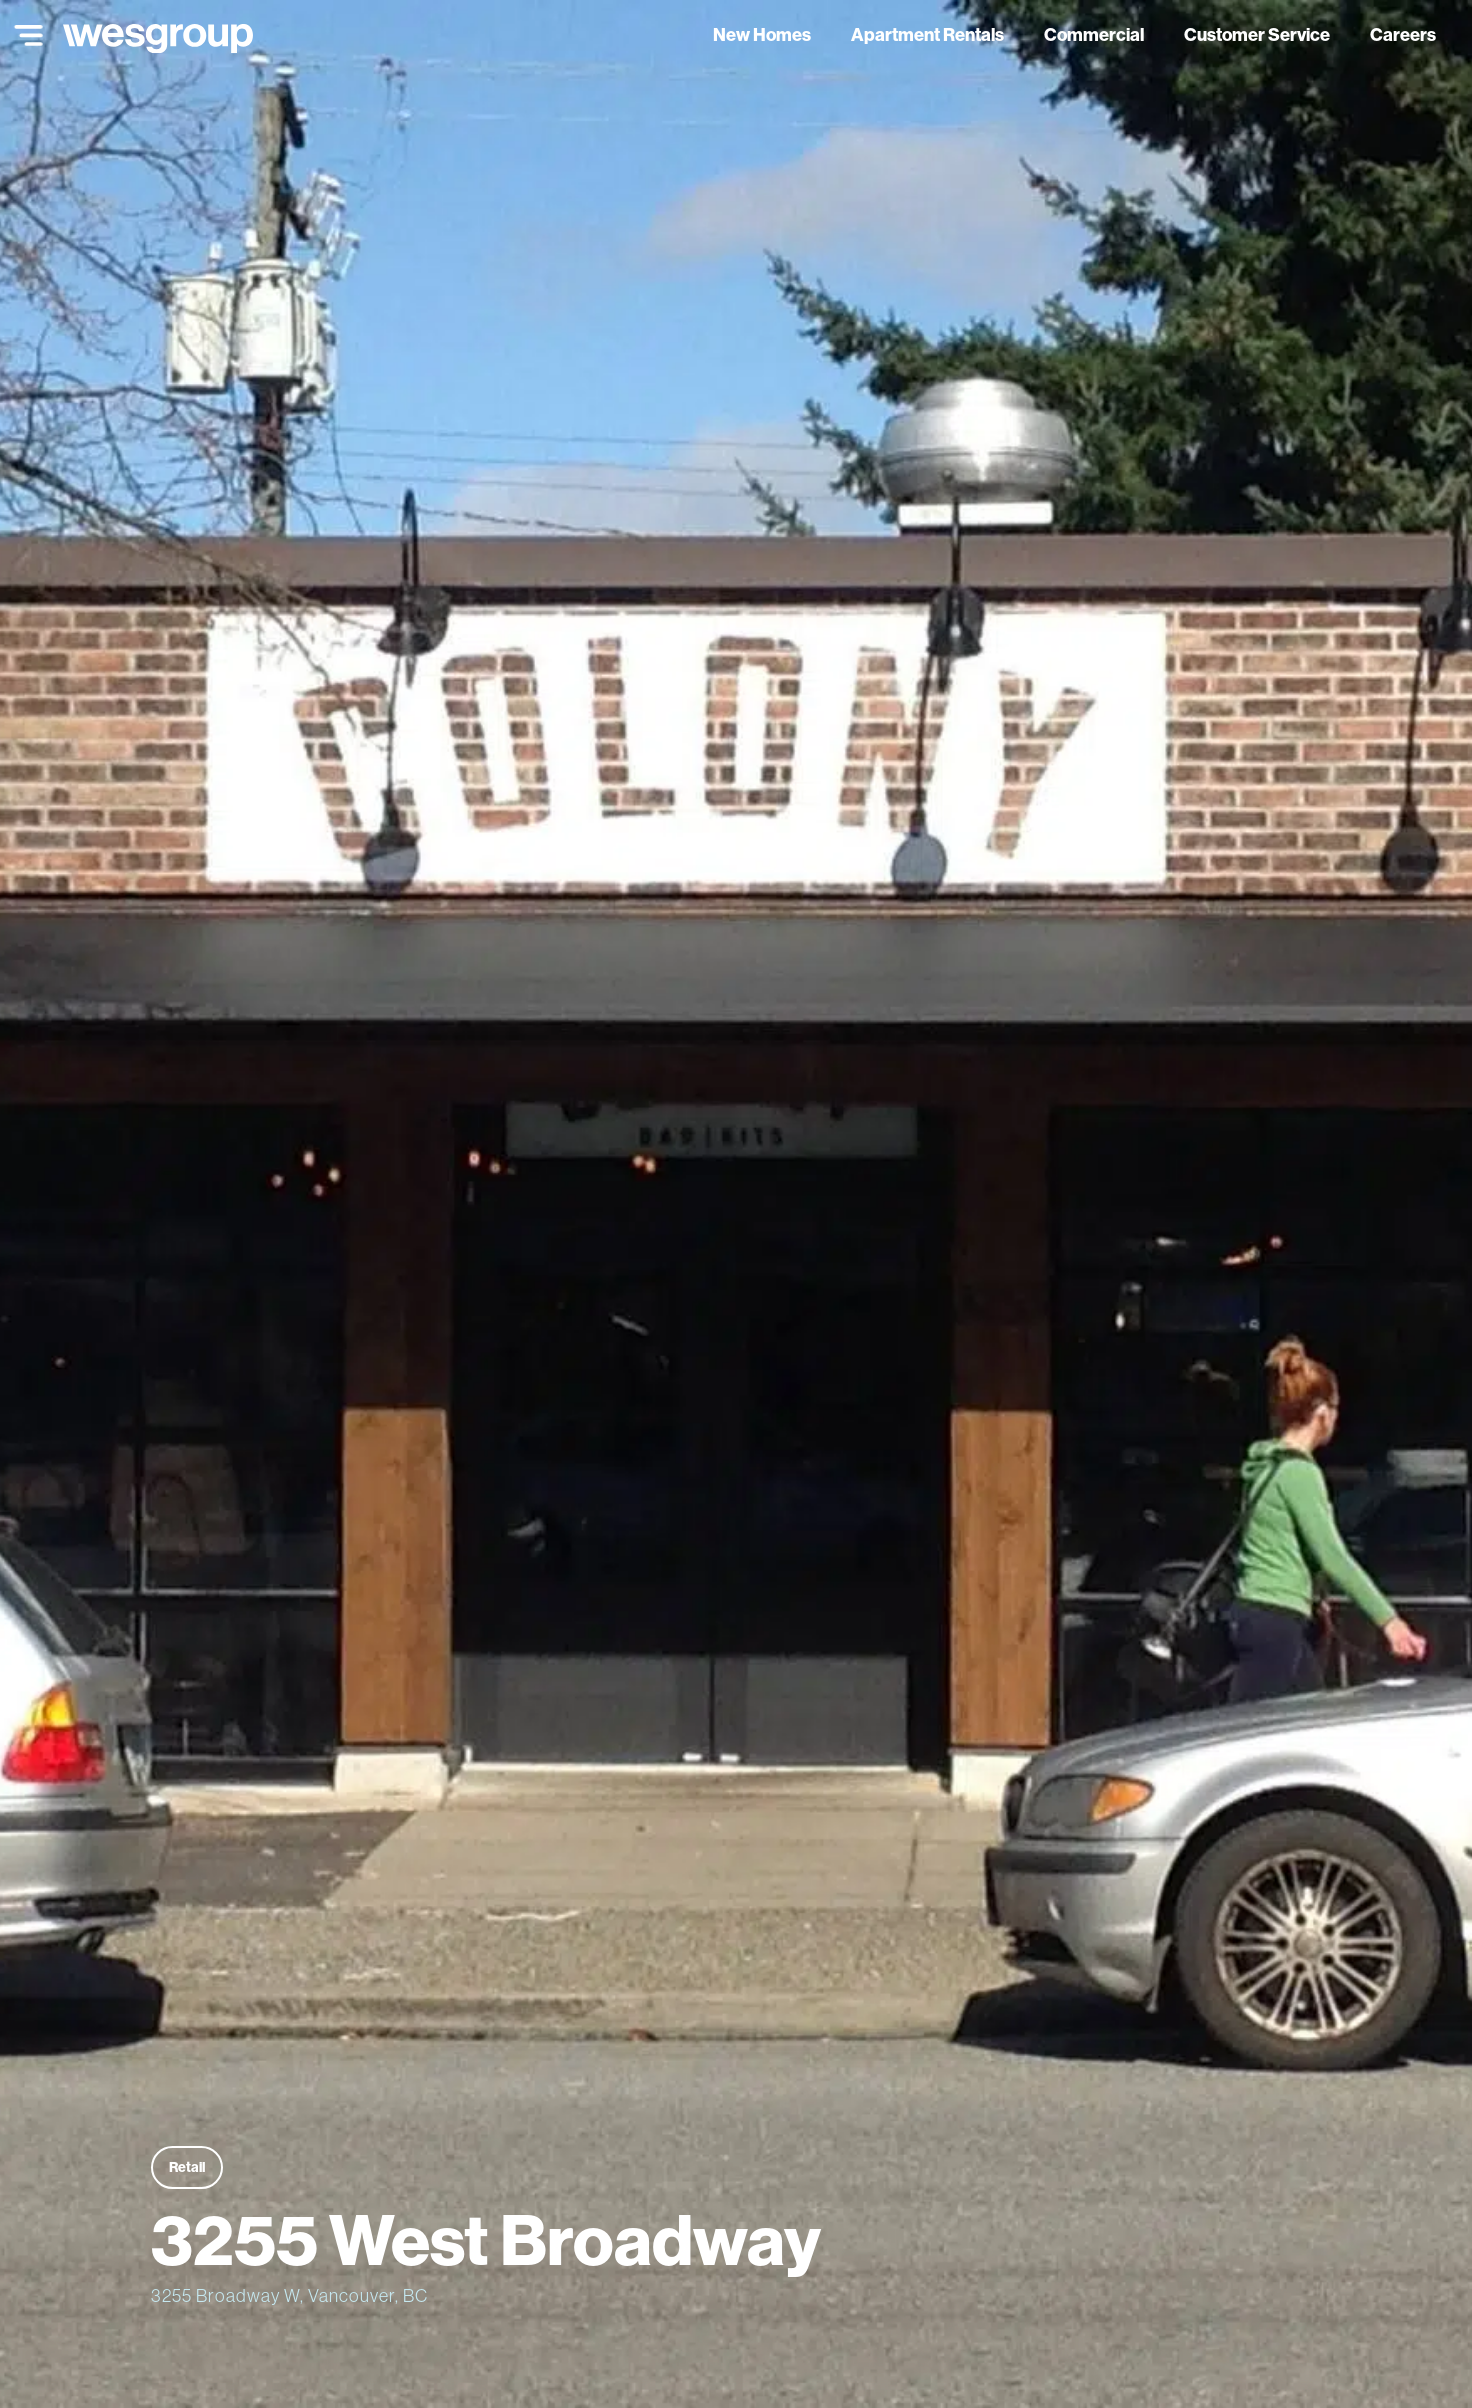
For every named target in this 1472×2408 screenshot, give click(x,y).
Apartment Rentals (927, 34)
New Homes (762, 34)
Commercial (1094, 34)
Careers (1403, 34)
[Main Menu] (24, 35)
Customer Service (1257, 34)
